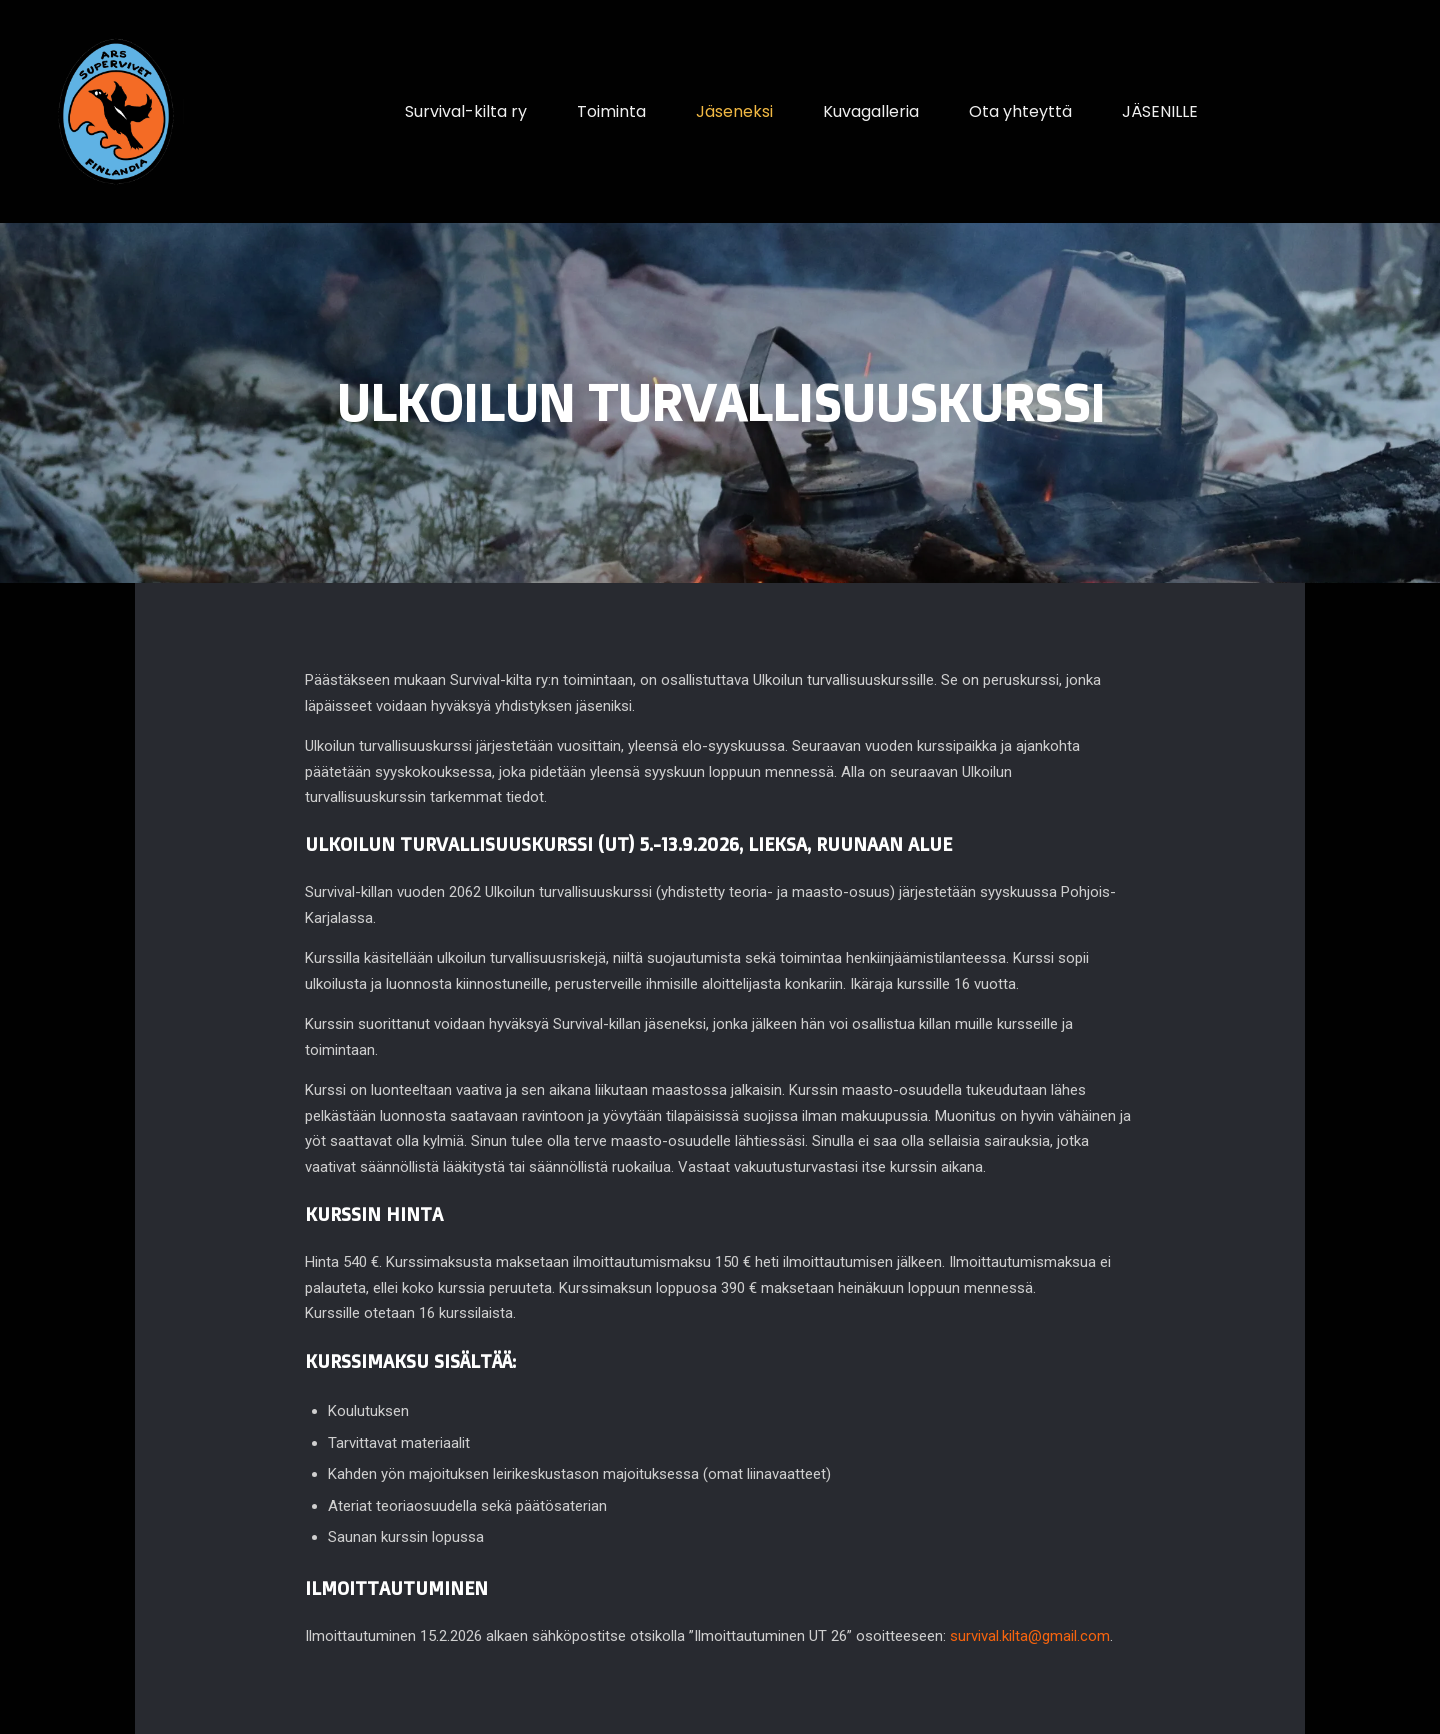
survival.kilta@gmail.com (1030, 1636)
